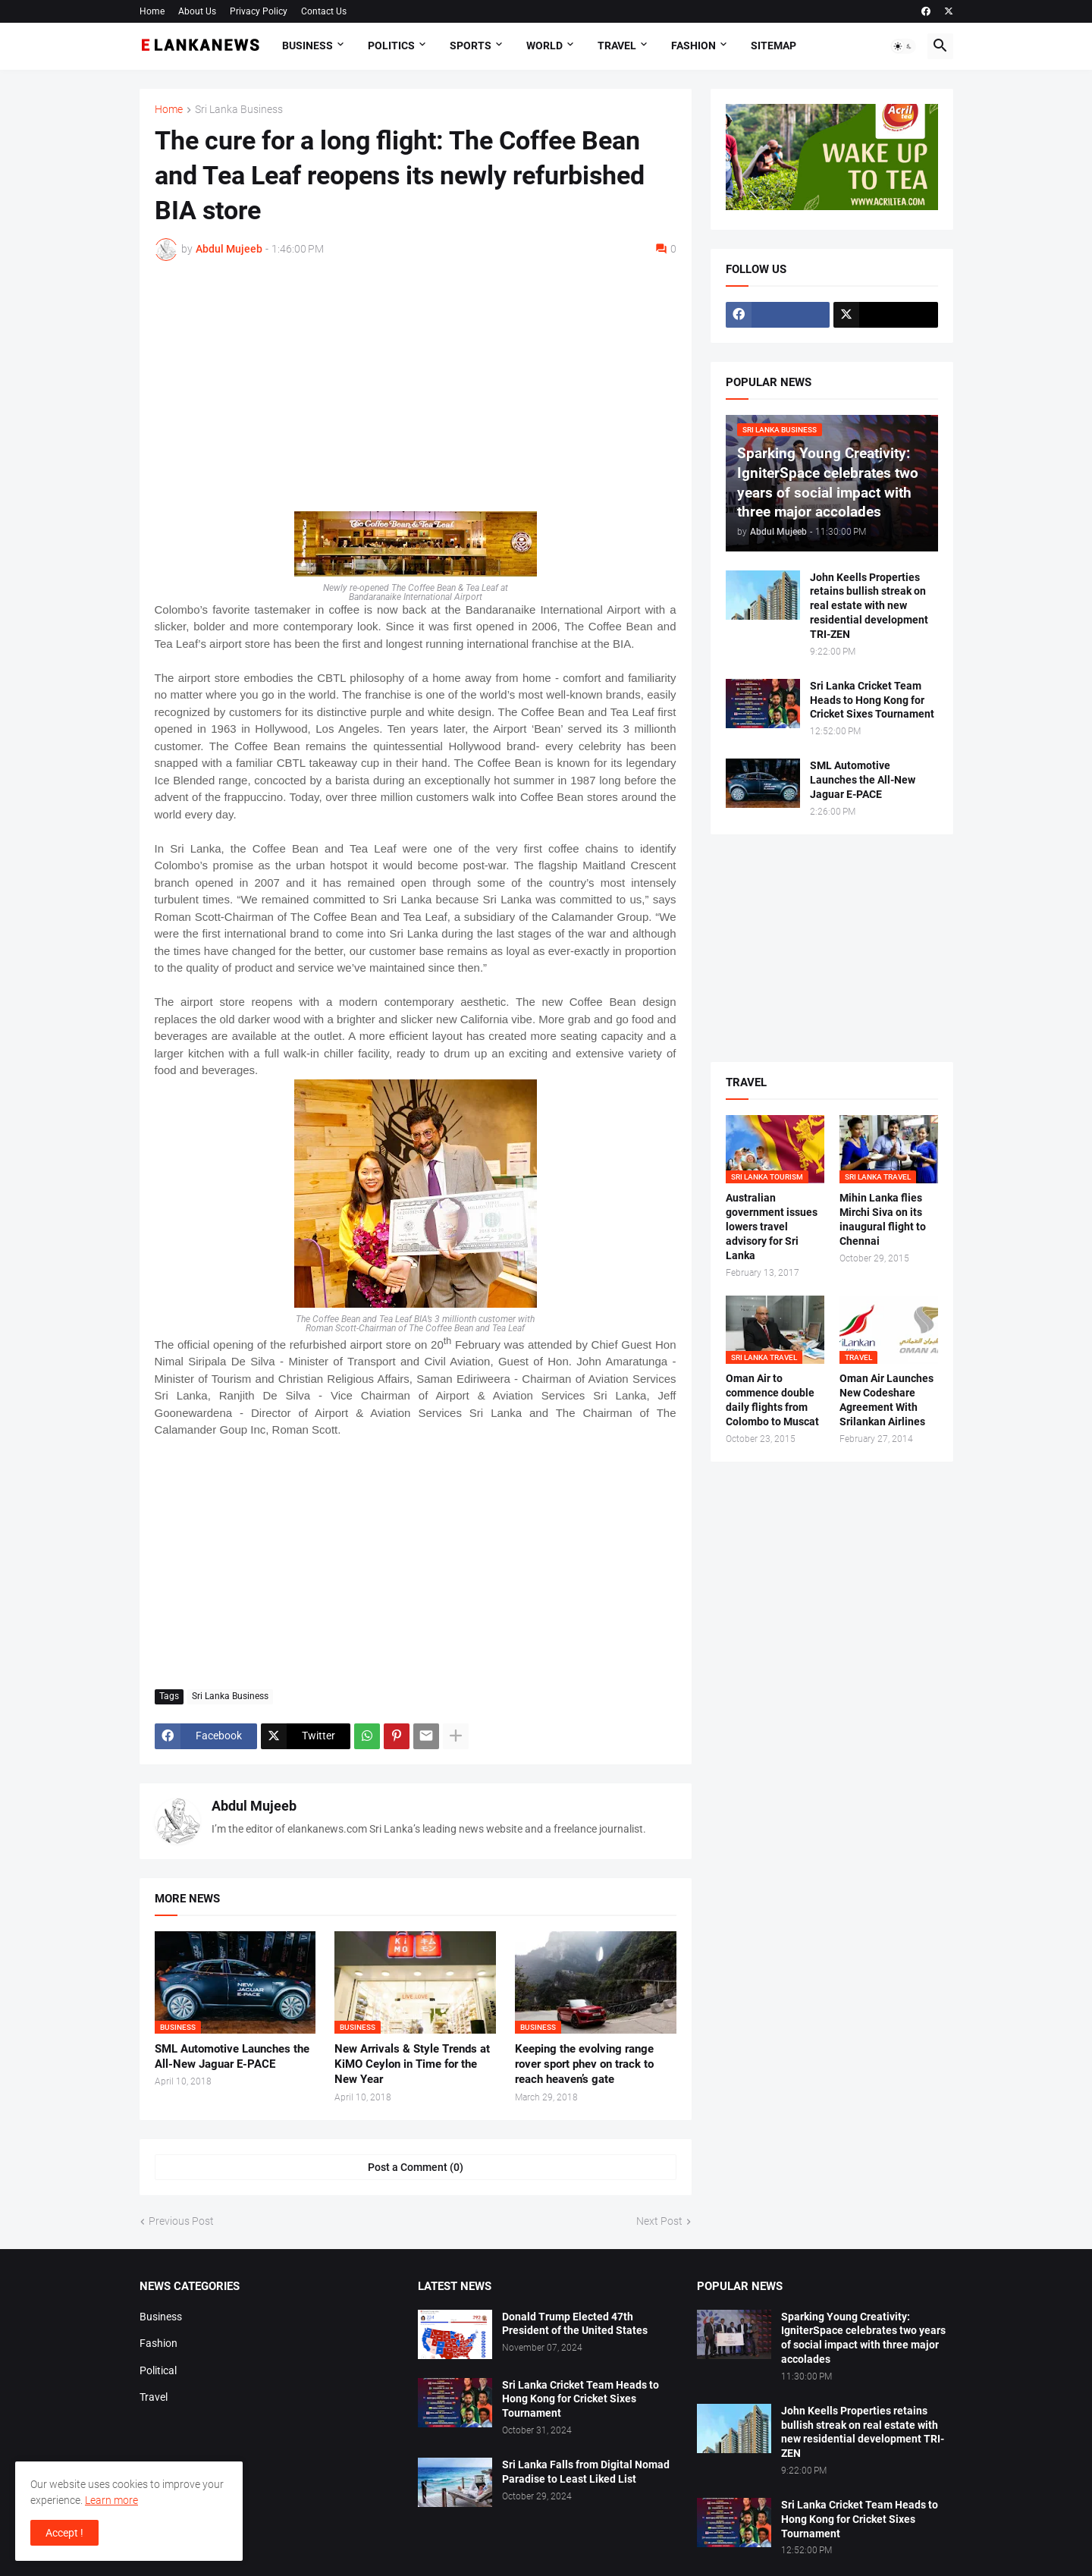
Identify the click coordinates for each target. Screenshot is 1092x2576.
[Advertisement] (415, 386)
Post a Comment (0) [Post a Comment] (415, 2167)
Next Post (659, 2221)
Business (307, 45)
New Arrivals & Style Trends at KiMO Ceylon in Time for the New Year (412, 2064)
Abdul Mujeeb (254, 1806)
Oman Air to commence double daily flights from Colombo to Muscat (772, 1400)
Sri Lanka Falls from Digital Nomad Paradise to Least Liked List (586, 2471)
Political (158, 2370)
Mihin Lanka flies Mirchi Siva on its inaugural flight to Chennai (882, 1219)
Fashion (693, 45)
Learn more (111, 2500)
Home (152, 11)
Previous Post (181, 2221)
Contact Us (324, 11)
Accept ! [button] (64, 2533)
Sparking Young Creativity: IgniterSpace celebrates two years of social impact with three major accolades (863, 2338)
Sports (470, 45)
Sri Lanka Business (239, 109)
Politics (391, 45)
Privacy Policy (258, 11)
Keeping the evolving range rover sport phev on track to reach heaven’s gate (584, 2064)
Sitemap (773, 45)
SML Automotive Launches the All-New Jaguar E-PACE (232, 2056)
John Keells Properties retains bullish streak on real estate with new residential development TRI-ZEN (869, 606)
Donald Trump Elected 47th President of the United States (575, 2324)
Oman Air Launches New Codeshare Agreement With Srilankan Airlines (886, 1400)
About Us (197, 11)
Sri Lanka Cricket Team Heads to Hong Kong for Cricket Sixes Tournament (872, 700)
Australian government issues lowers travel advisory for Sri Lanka (771, 1226)
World (544, 45)
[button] (903, 46)
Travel (617, 45)
